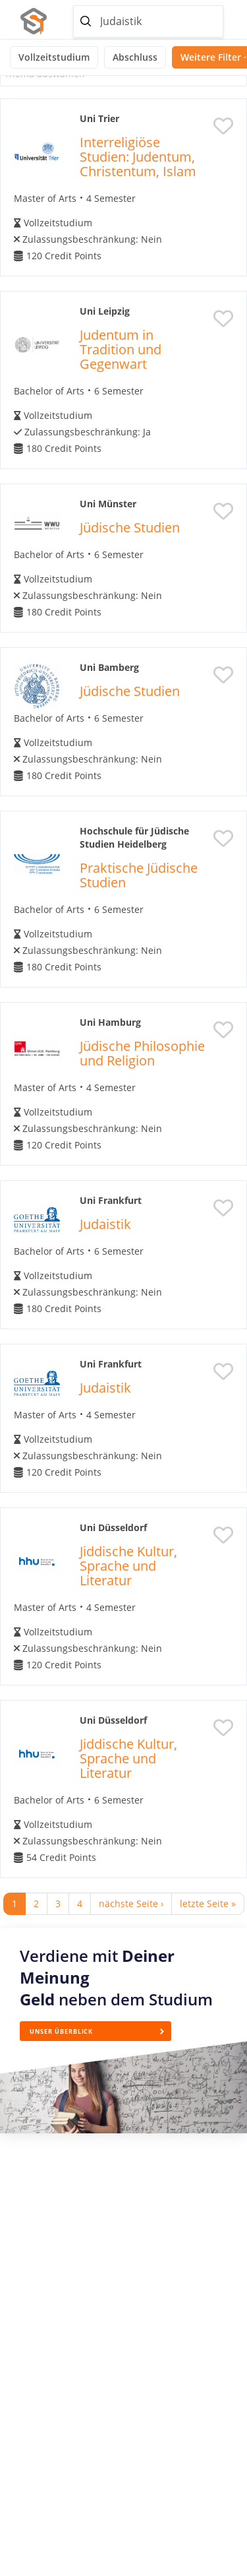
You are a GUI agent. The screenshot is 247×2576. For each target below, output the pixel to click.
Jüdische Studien (130, 527)
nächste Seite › (131, 1903)
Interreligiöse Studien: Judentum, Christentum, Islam (138, 156)
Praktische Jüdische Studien (139, 875)
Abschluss (135, 57)
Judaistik (105, 1224)
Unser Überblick (61, 2031)
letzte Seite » (208, 1903)
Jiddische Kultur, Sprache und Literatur (128, 1565)
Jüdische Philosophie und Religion (142, 1053)
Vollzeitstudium (54, 57)
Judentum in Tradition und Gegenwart (120, 349)
